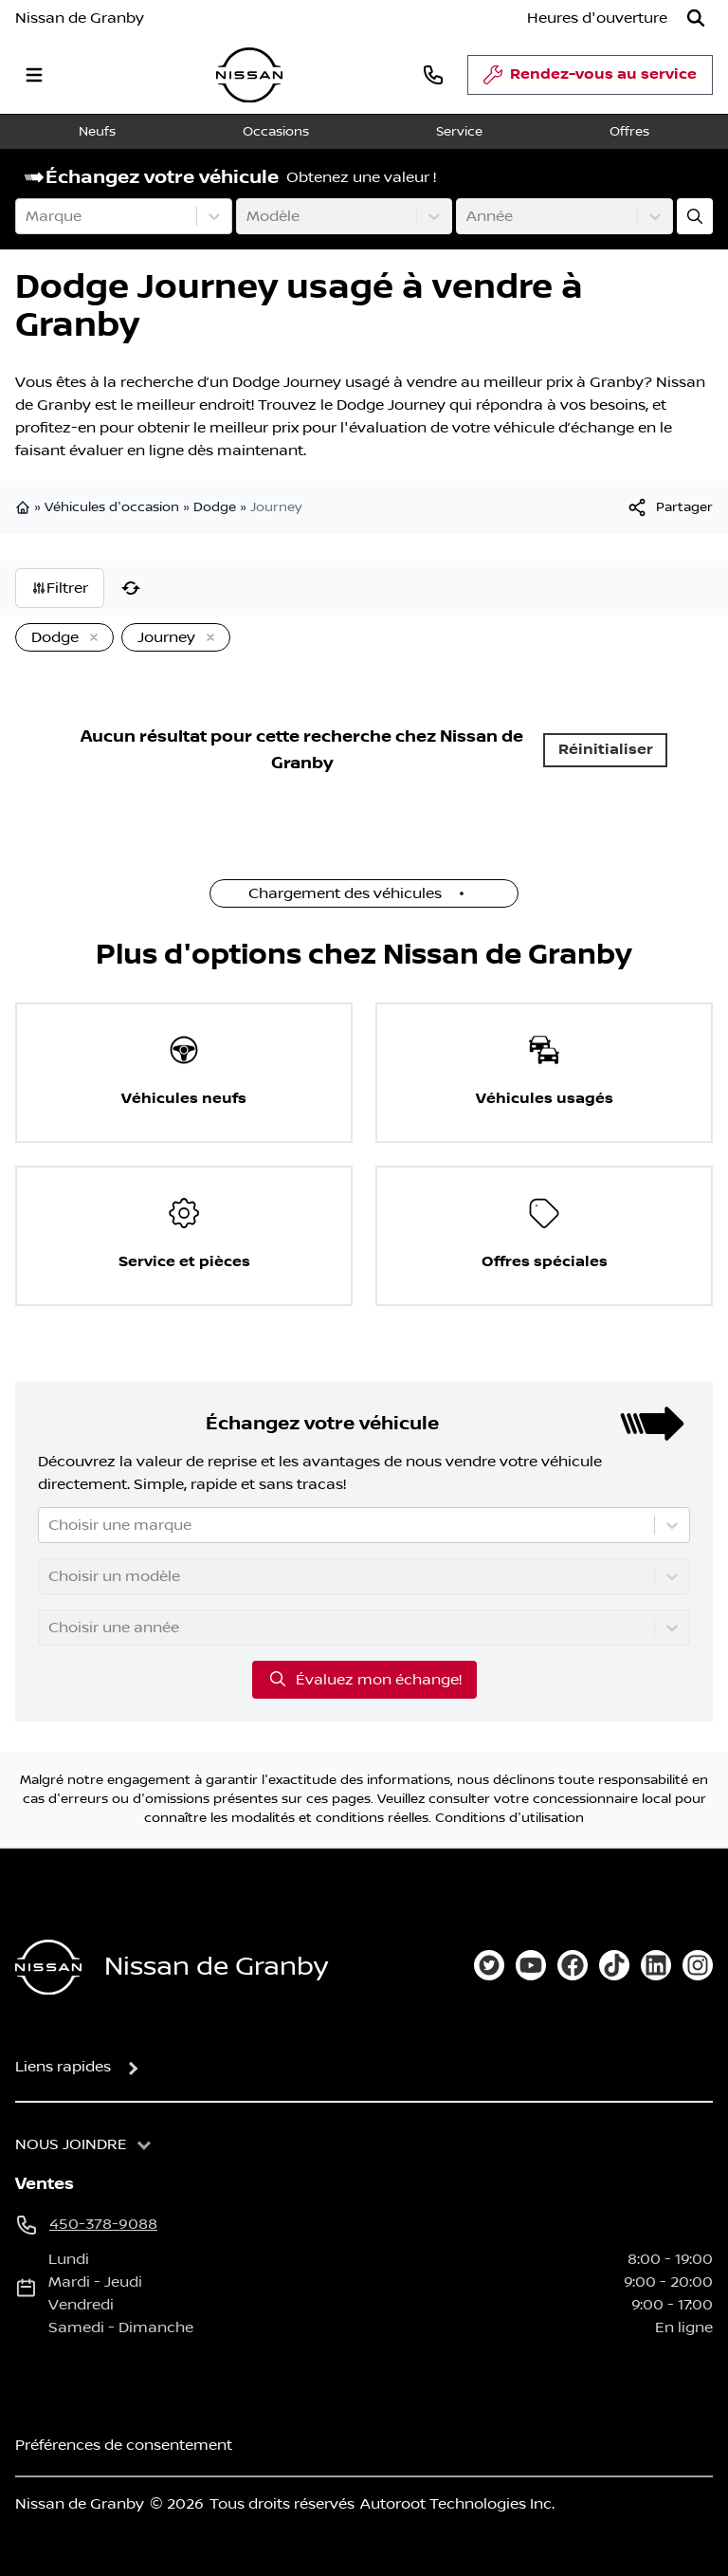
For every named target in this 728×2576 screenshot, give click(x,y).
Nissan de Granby (79, 18)
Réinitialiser (605, 750)
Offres (629, 131)
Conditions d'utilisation (509, 1818)
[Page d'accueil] (48, 1968)
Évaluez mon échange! (364, 1678)
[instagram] (697, 1965)
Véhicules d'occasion (112, 507)
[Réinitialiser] (130, 588)
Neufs (97, 131)
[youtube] (531, 1965)
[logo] (249, 75)
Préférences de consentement (123, 2445)
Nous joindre (71, 2144)
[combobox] (27, 216)
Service (459, 131)
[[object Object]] (669, 507)
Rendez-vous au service (590, 79)
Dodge (214, 507)
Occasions (276, 131)
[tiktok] (614, 1965)
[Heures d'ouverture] (597, 18)
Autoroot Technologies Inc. (457, 2503)
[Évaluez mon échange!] (695, 216)
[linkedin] (656, 1965)
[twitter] (489, 1965)
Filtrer (59, 588)
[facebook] (572, 1965)
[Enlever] (90, 638)
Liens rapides (63, 2066)
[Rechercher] (696, 18)
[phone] (433, 74)
